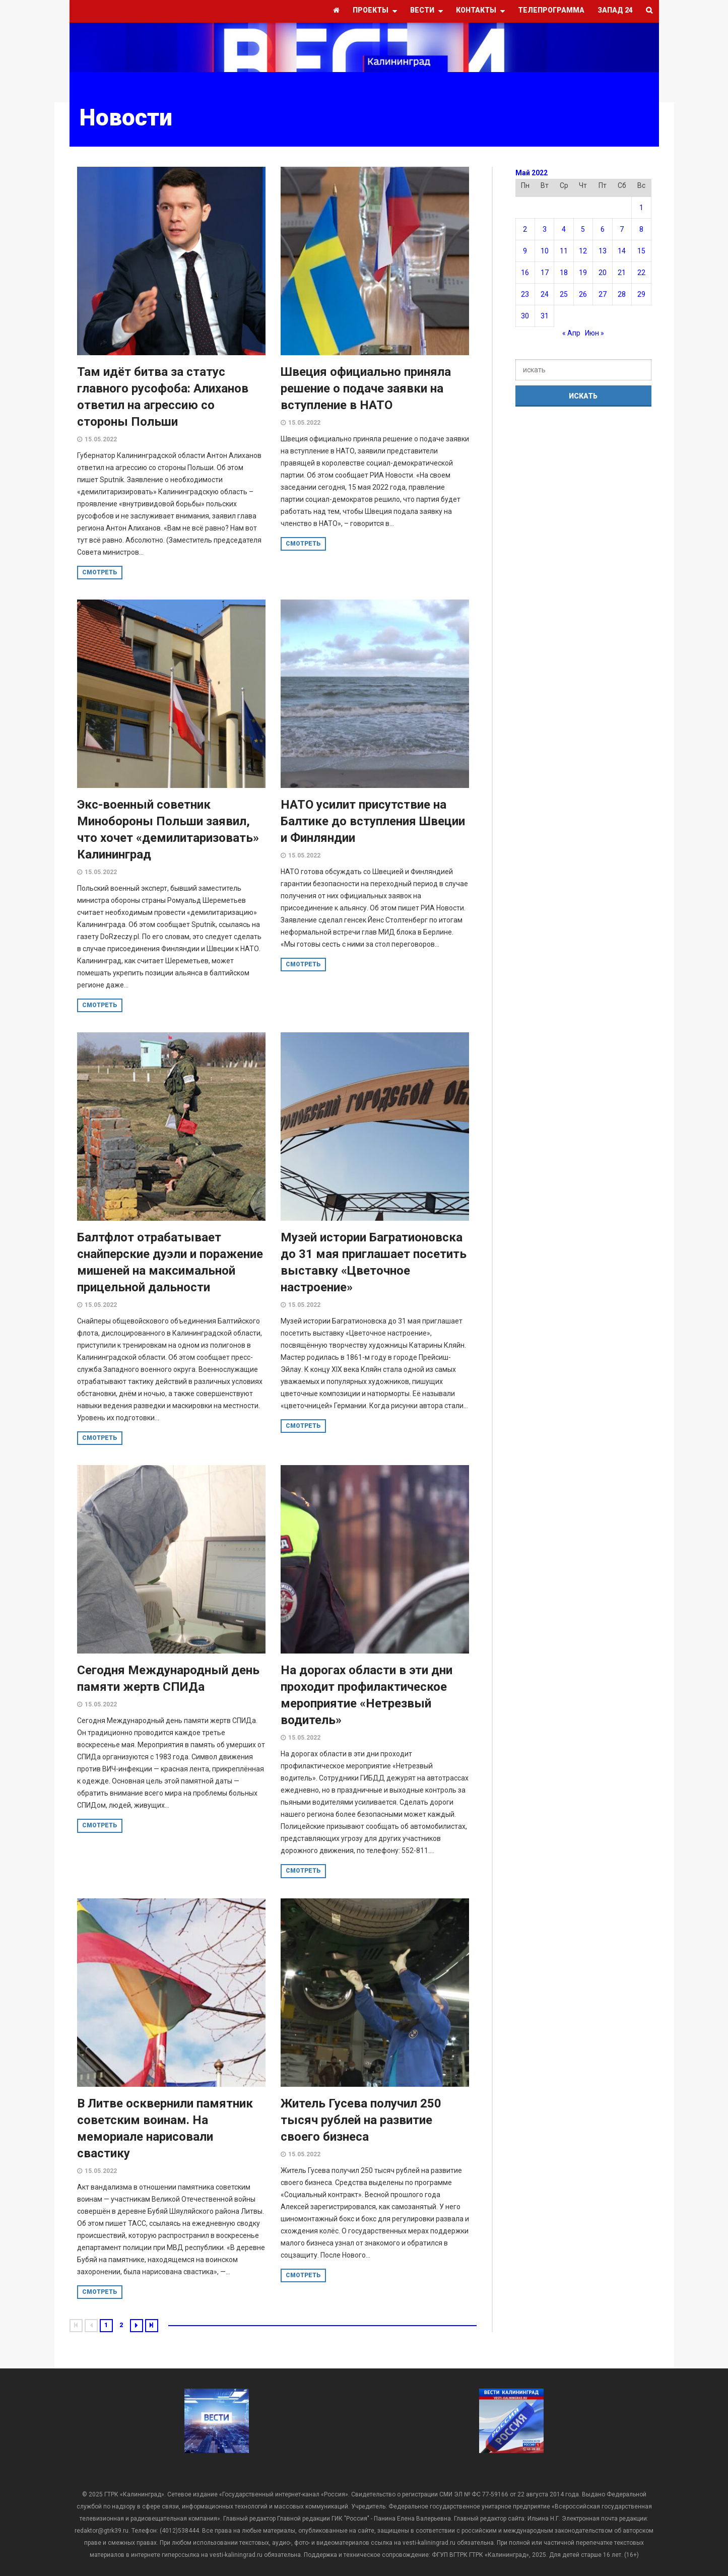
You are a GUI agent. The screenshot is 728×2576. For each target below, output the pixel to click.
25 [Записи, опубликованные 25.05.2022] (564, 294)
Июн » (594, 333)
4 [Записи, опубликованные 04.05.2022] (564, 229)
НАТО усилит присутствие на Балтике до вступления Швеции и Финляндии (373, 821)
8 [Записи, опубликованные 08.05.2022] (641, 229)
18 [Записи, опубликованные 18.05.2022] (564, 273)
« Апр (571, 333)
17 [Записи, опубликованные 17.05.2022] (545, 273)
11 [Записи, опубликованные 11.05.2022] (564, 251)
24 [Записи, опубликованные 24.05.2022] (545, 294)
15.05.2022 (101, 439)
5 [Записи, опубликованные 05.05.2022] (583, 229)
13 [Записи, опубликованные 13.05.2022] (603, 251)
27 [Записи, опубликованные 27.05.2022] (603, 294)
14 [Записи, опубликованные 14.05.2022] (622, 251)
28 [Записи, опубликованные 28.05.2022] (622, 294)
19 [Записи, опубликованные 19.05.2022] (583, 273)
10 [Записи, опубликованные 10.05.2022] (545, 251)
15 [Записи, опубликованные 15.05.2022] (641, 251)
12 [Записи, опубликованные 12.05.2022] (583, 251)
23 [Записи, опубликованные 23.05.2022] (525, 294)
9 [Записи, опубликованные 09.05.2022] (525, 251)
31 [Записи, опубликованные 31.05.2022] (545, 316)
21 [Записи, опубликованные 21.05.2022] (622, 273)
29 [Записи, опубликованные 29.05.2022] (641, 294)
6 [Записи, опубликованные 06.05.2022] (603, 229)
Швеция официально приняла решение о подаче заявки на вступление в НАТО (366, 388)
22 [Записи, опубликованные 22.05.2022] (641, 273)
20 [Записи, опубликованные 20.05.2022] (603, 273)
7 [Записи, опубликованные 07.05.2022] (622, 229)
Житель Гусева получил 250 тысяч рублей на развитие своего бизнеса (361, 2120)
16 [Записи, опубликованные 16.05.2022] (525, 273)
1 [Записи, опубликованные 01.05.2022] (641, 208)
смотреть (99, 572)
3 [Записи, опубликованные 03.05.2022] (545, 229)
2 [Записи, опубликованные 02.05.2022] (525, 229)
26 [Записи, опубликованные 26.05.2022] (583, 294)
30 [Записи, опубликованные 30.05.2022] (525, 316)
